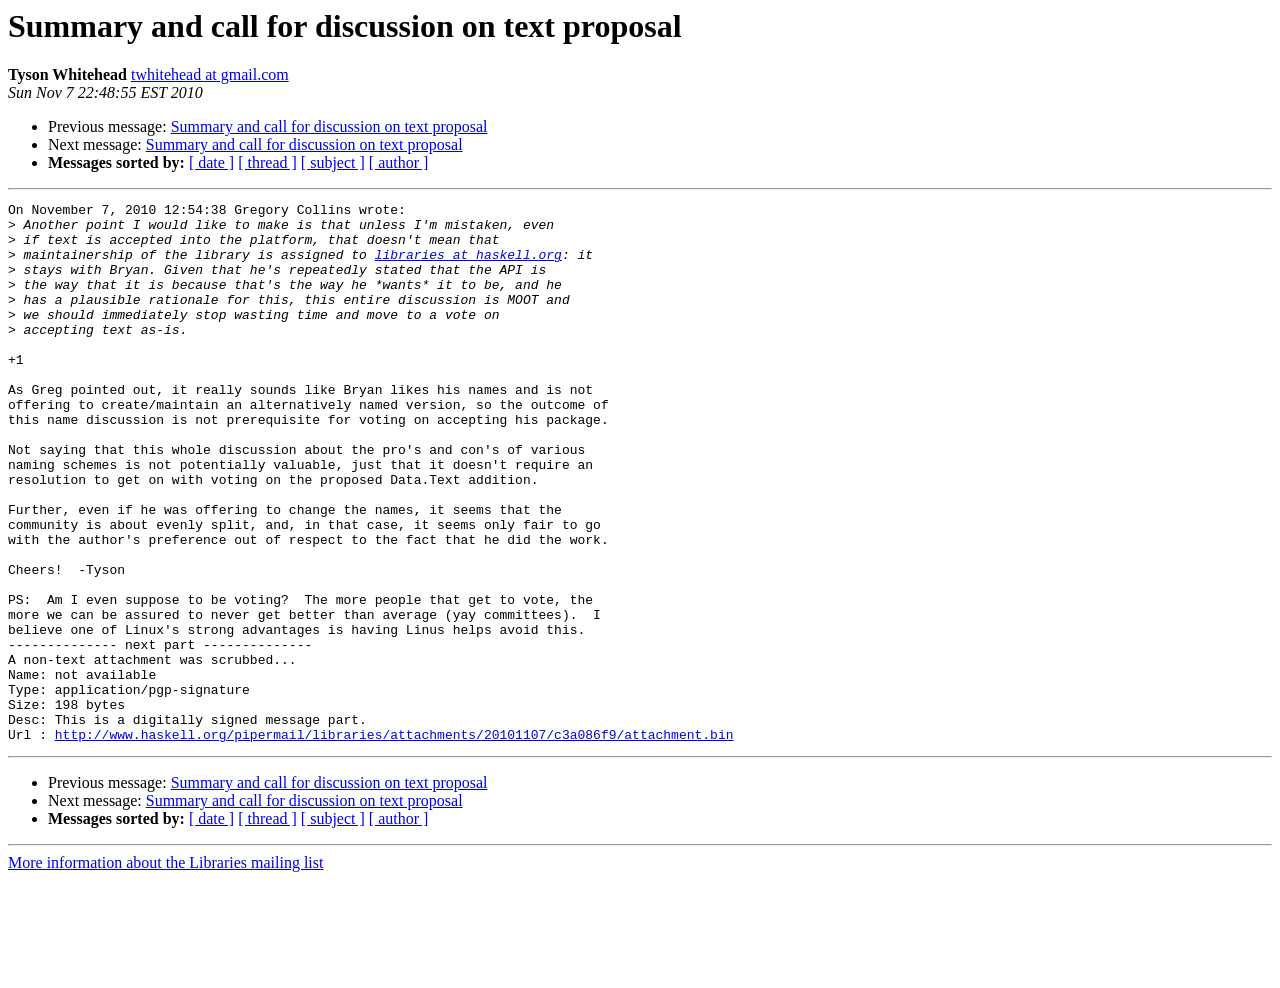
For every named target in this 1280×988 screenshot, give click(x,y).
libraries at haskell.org (468, 266)
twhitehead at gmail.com (210, 74)
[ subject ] (333, 162)
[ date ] (211, 162)
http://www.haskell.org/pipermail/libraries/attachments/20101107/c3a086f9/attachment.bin (394, 842)
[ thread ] (267, 162)
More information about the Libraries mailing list (165, 970)
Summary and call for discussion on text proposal (329, 126)
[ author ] (399, 162)
